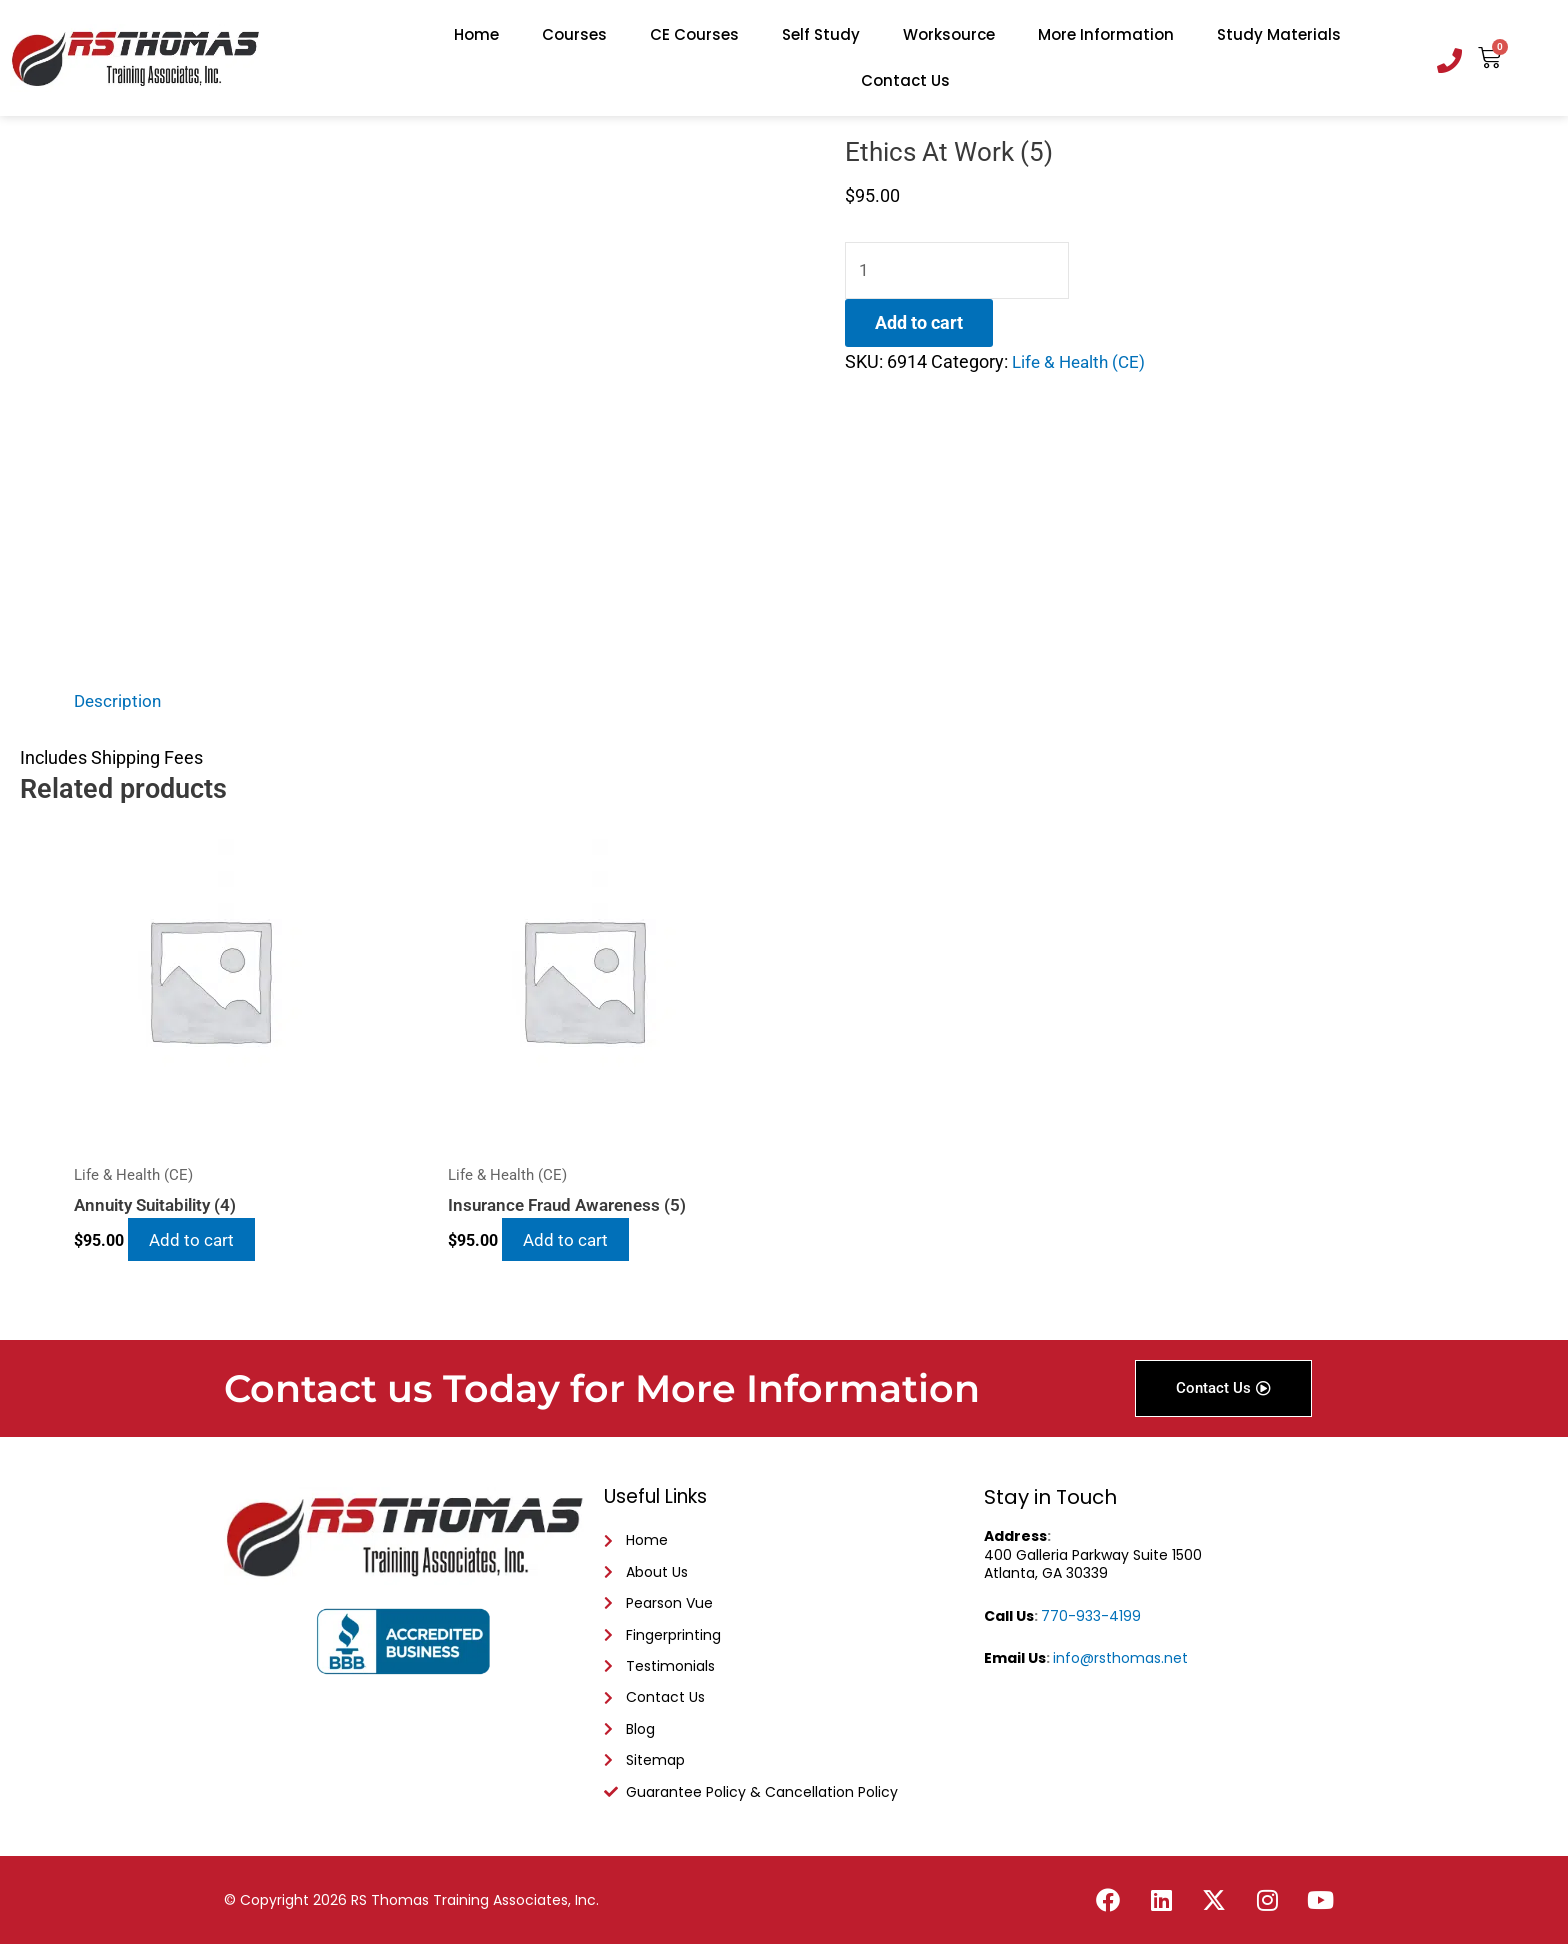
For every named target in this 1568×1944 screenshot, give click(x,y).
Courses (574, 34)
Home (476, 34)
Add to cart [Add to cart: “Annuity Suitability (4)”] (201, 1241)
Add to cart (919, 324)
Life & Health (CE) (1082, 363)
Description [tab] (119, 700)
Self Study (821, 34)
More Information (1106, 34)
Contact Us (905, 80)
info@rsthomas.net (1120, 1647)
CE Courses (694, 34)
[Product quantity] (962, 271)
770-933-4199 (1091, 1604)
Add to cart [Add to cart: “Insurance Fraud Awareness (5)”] (575, 1241)
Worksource (949, 34)
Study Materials (1279, 34)
